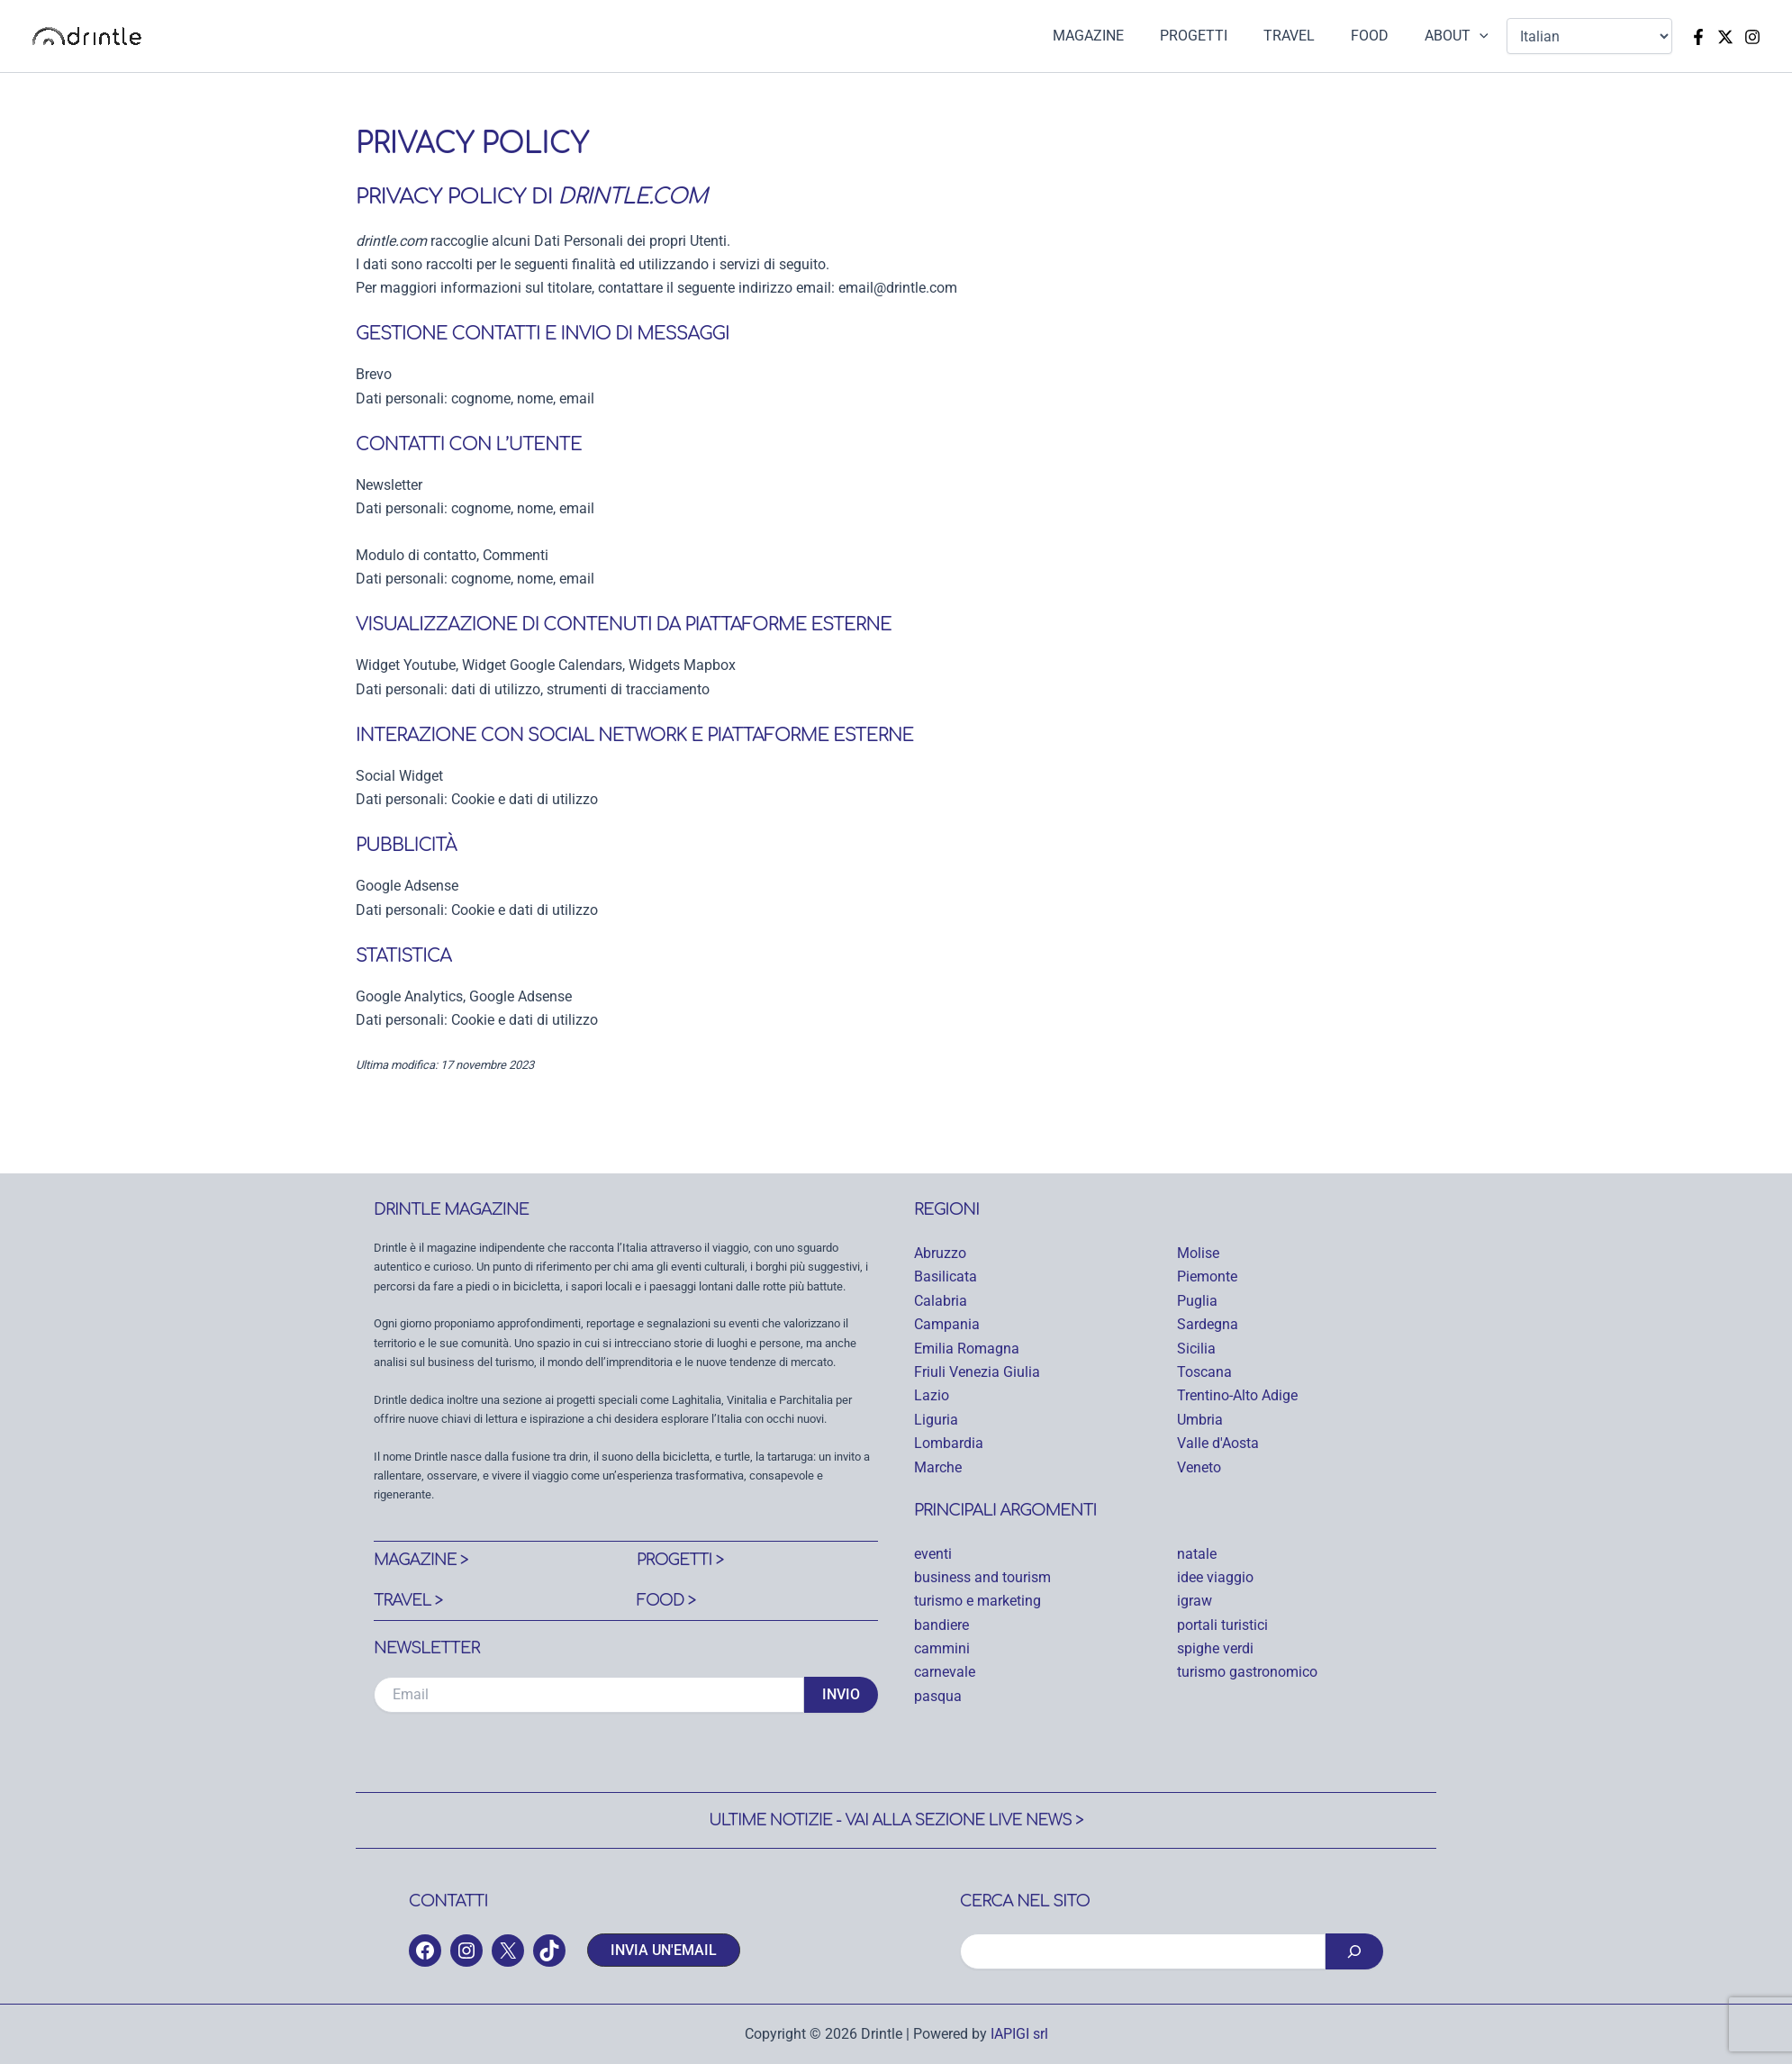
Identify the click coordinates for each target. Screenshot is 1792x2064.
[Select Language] (1589, 36)
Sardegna (1207, 1324)
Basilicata (945, 1276)
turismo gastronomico (1247, 1671)
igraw (1194, 1600)
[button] (663, 1950)
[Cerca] (1354, 1951)
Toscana (1204, 1372)
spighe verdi (1215, 1648)
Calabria (940, 1300)
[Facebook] (1698, 37)
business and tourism (982, 1577)
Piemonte (1207, 1276)
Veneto (1199, 1467)
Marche (938, 1467)
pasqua (938, 1696)
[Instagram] (1752, 37)
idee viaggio (1215, 1577)
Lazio (931, 1395)
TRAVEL (1307, 35)
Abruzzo (940, 1253)
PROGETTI (1219, 35)
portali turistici (1222, 1625)
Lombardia (948, 1443)
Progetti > (681, 1560)
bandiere (941, 1625)
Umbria (1200, 1419)
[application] (1483, 36)
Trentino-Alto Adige (1237, 1395)
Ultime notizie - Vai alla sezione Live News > (896, 1820)
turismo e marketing (977, 1600)
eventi (933, 1553)
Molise (1198, 1253)
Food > (667, 1600)
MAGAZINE (1120, 35)
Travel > (409, 1600)
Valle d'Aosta (1218, 1443)
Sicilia (1196, 1348)
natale (1197, 1553)
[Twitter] (1725, 37)
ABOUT (1460, 36)
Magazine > (422, 1560)
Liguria (936, 1419)
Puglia (1197, 1300)
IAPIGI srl (1019, 2033)
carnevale (944, 1671)
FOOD (1380, 35)
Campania (947, 1324)
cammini (942, 1648)
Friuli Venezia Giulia (977, 1372)
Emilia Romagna (966, 1348)
